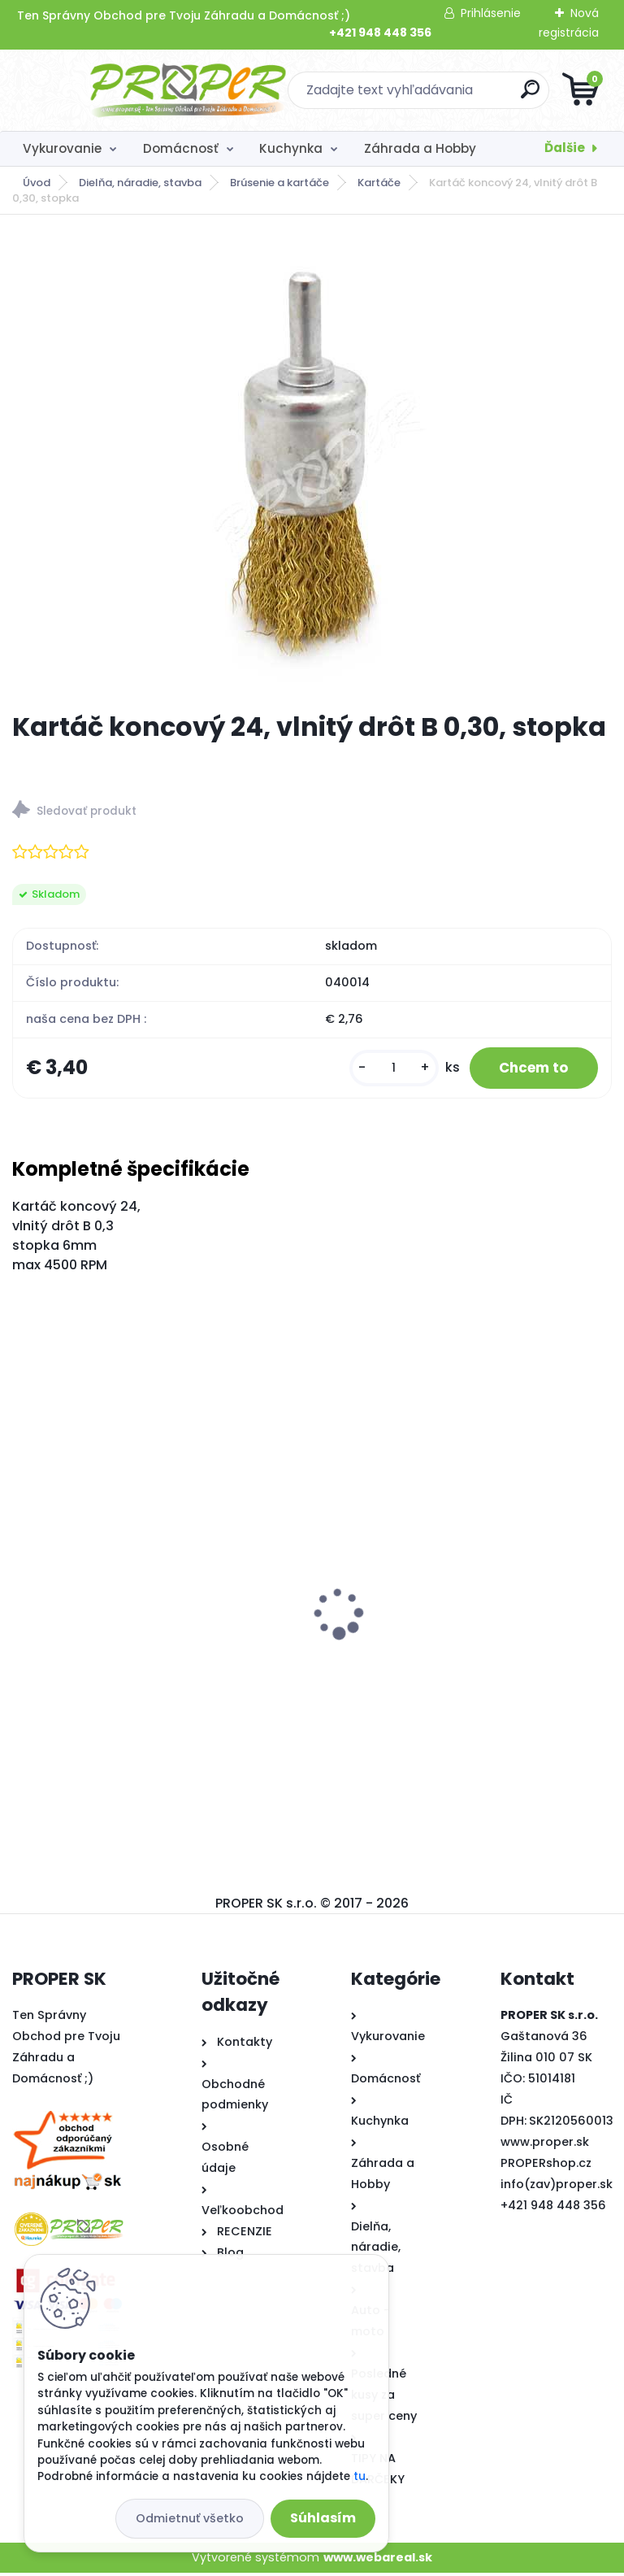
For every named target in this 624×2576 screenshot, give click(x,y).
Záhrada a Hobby (420, 148)
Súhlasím (323, 2518)
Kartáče (379, 182)
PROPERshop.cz (546, 2166)
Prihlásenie (491, 13)
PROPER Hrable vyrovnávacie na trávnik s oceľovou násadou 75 (151, 1637)
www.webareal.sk (377, 2560)
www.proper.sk (544, 2145)
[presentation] (23, 1591)
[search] (507, 95)
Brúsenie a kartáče (279, 182)
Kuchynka (291, 148)
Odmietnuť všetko (190, 2518)
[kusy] (382, 1069)
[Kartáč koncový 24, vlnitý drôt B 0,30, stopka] (312, 463)
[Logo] (111, 90)
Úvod (36, 182)
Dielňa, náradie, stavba (140, 182)
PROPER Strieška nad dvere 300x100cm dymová (449, 1593)
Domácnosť (181, 148)
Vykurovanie (62, 148)
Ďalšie (564, 147)
